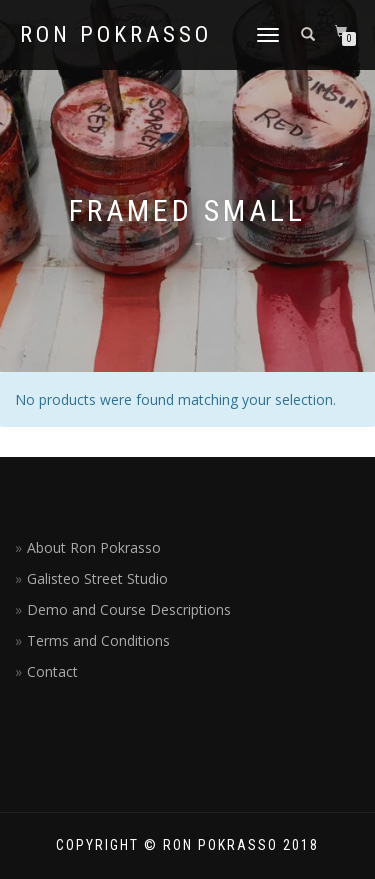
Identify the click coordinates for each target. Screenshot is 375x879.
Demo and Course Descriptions (129, 609)
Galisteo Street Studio (97, 578)
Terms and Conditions (98, 640)
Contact (52, 671)
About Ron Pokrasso (94, 547)
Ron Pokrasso (116, 35)
